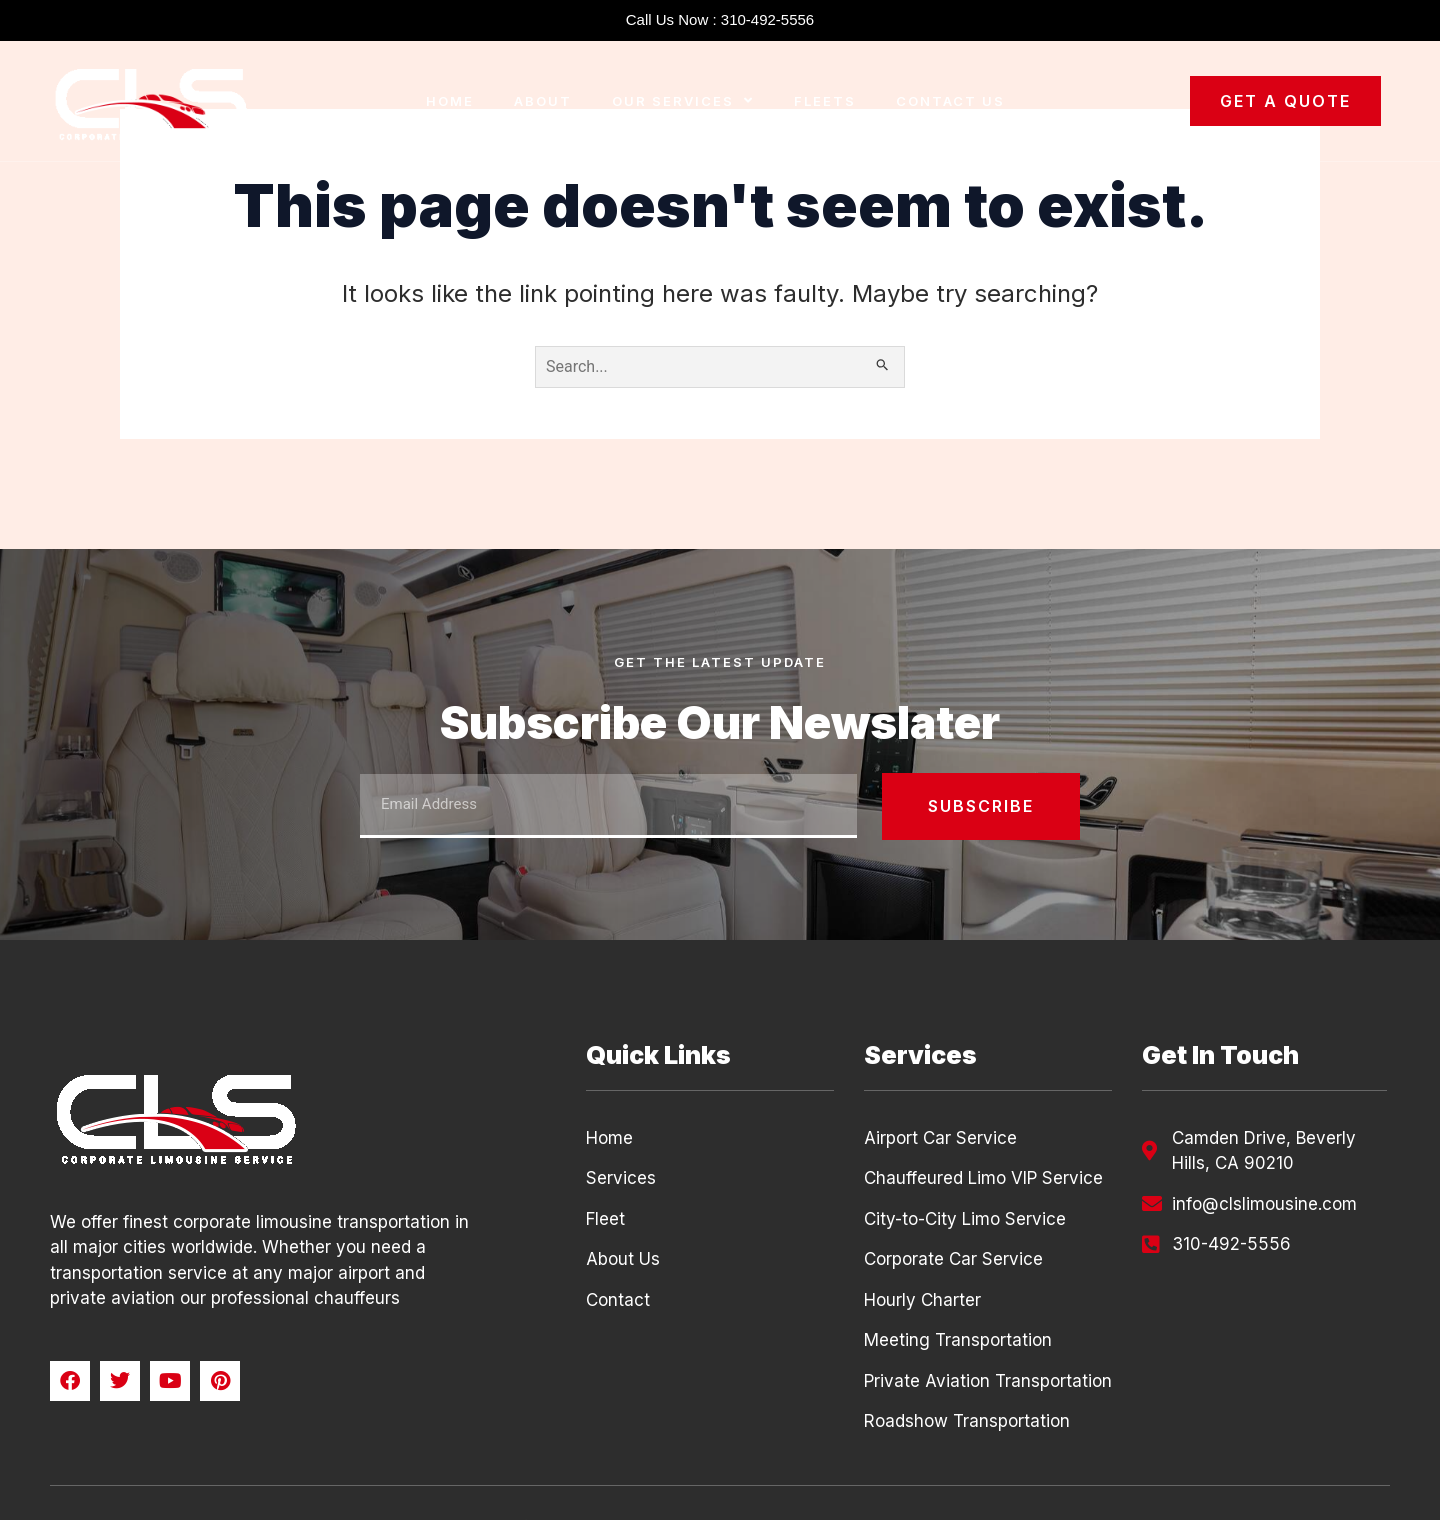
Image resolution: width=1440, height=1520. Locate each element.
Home (450, 101)
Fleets (825, 101)
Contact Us (950, 101)
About (543, 101)
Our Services (683, 100)
